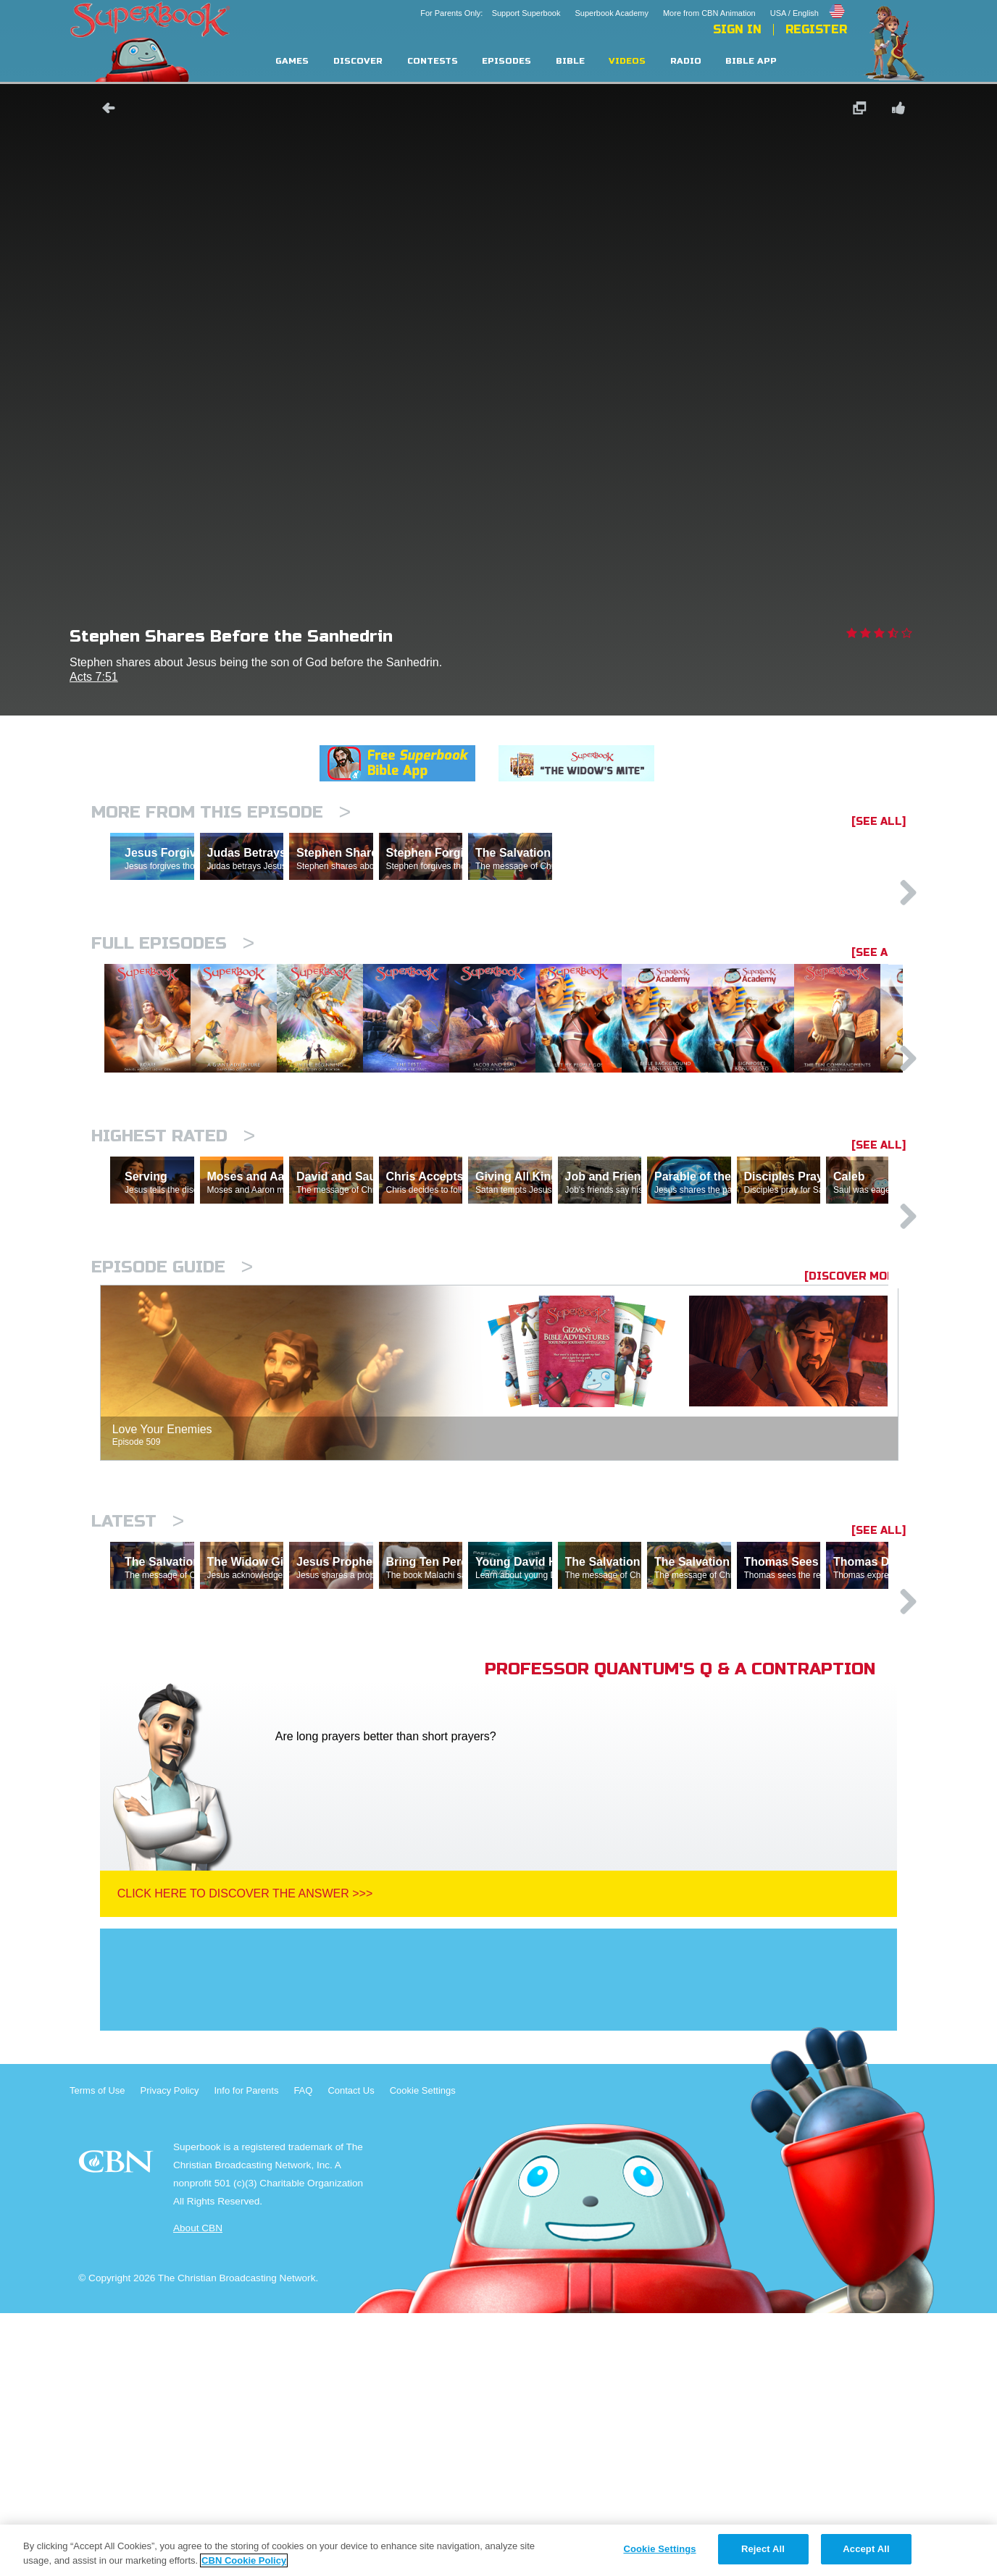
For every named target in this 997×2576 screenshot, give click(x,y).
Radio (685, 61)
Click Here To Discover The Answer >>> (245, 2156)
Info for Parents (246, 2353)
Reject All (763, 2548)
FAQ (302, 2353)
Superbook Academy (611, 13)
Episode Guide (172, 1467)
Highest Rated (173, 1273)
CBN (117, 2428)
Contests (432, 61)
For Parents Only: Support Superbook (490, 13)
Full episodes (172, 1006)
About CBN (197, 2490)
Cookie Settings (423, 2353)
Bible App (751, 61)
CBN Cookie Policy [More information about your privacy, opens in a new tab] (243, 2560)
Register (816, 29)
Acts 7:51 (94, 677)
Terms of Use (97, 2353)
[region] (498, 2550)
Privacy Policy (170, 2353)
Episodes (506, 61)
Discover (358, 61)
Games (292, 61)
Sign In (737, 29)
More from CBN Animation (709, 13)
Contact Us (351, 2353)
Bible (570, 61)
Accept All (866, 2548)
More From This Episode (221, 812)
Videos (627, 61)
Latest (137, 1721)
